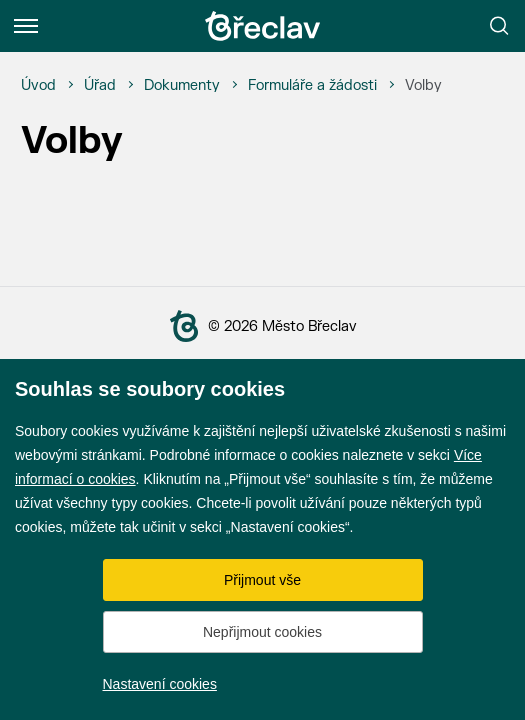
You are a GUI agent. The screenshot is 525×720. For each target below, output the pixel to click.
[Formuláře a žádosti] (312, 86)
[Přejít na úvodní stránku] (263, 26)
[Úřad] (100, 86)
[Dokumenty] (182, 86)
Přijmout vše (262, 580)
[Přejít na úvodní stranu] (188, 326)
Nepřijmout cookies (262, 632)
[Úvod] (38, 86)
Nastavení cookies (160, 684)
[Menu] (26, 26)
